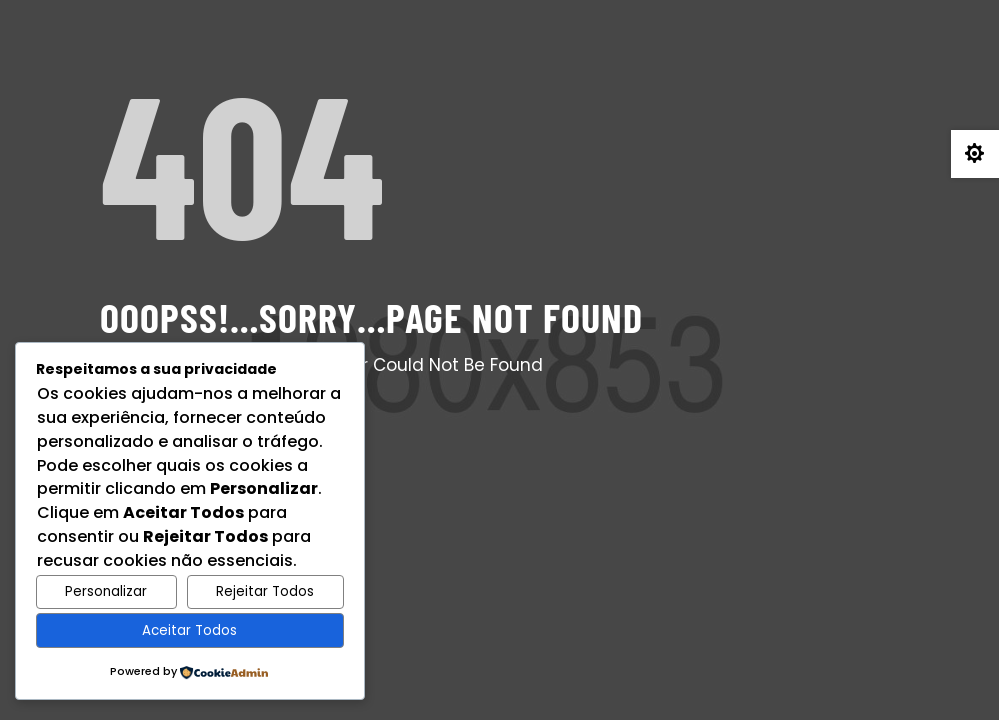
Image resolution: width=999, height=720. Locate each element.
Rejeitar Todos (265, 591)
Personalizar (106, 591)
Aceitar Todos (189, 630)
